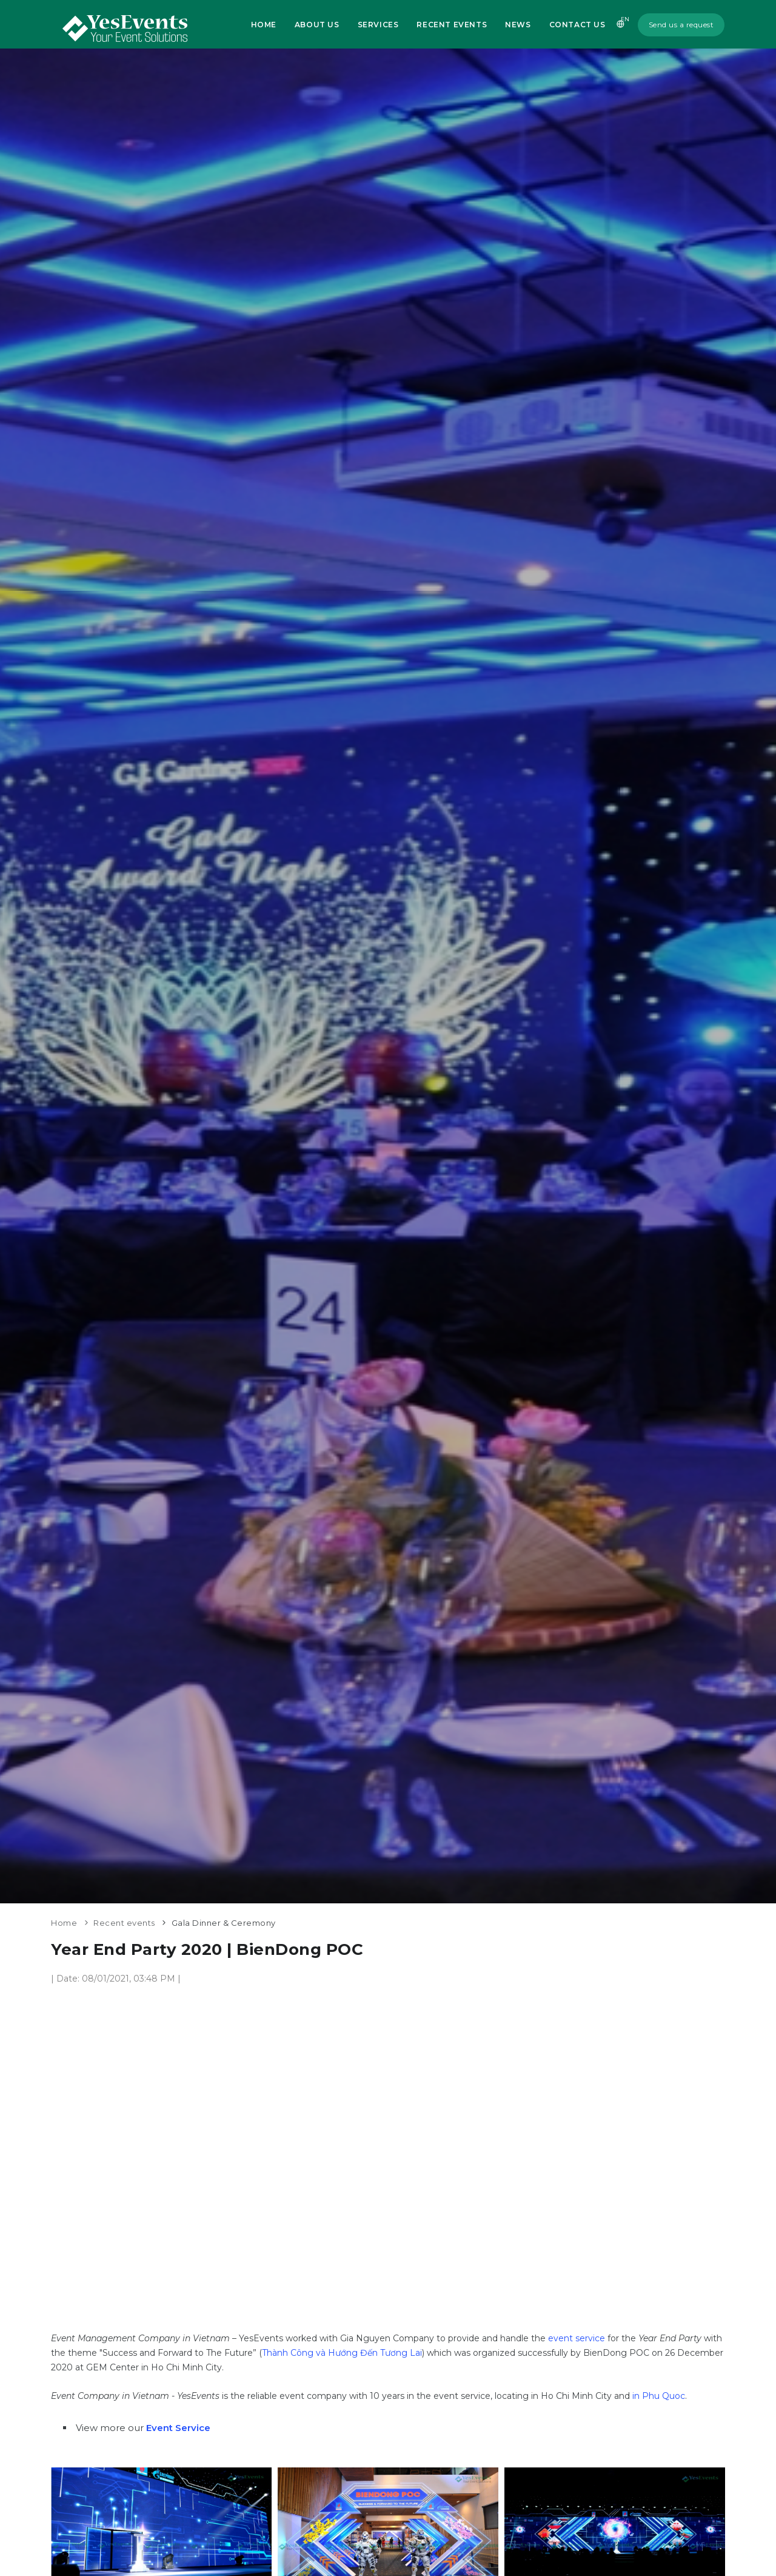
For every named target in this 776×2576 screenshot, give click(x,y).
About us (317, 24)
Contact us (577, 24)
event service (576, 2338)
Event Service (178, 2427)
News (517, 24)
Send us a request (681, 24)
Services (377, 24)
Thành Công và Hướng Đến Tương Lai (342, 2352)
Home (263, 24)
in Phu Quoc (658, 2395)
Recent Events (451, 24)
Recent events (124, 1923)
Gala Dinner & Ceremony (224, 1923)
